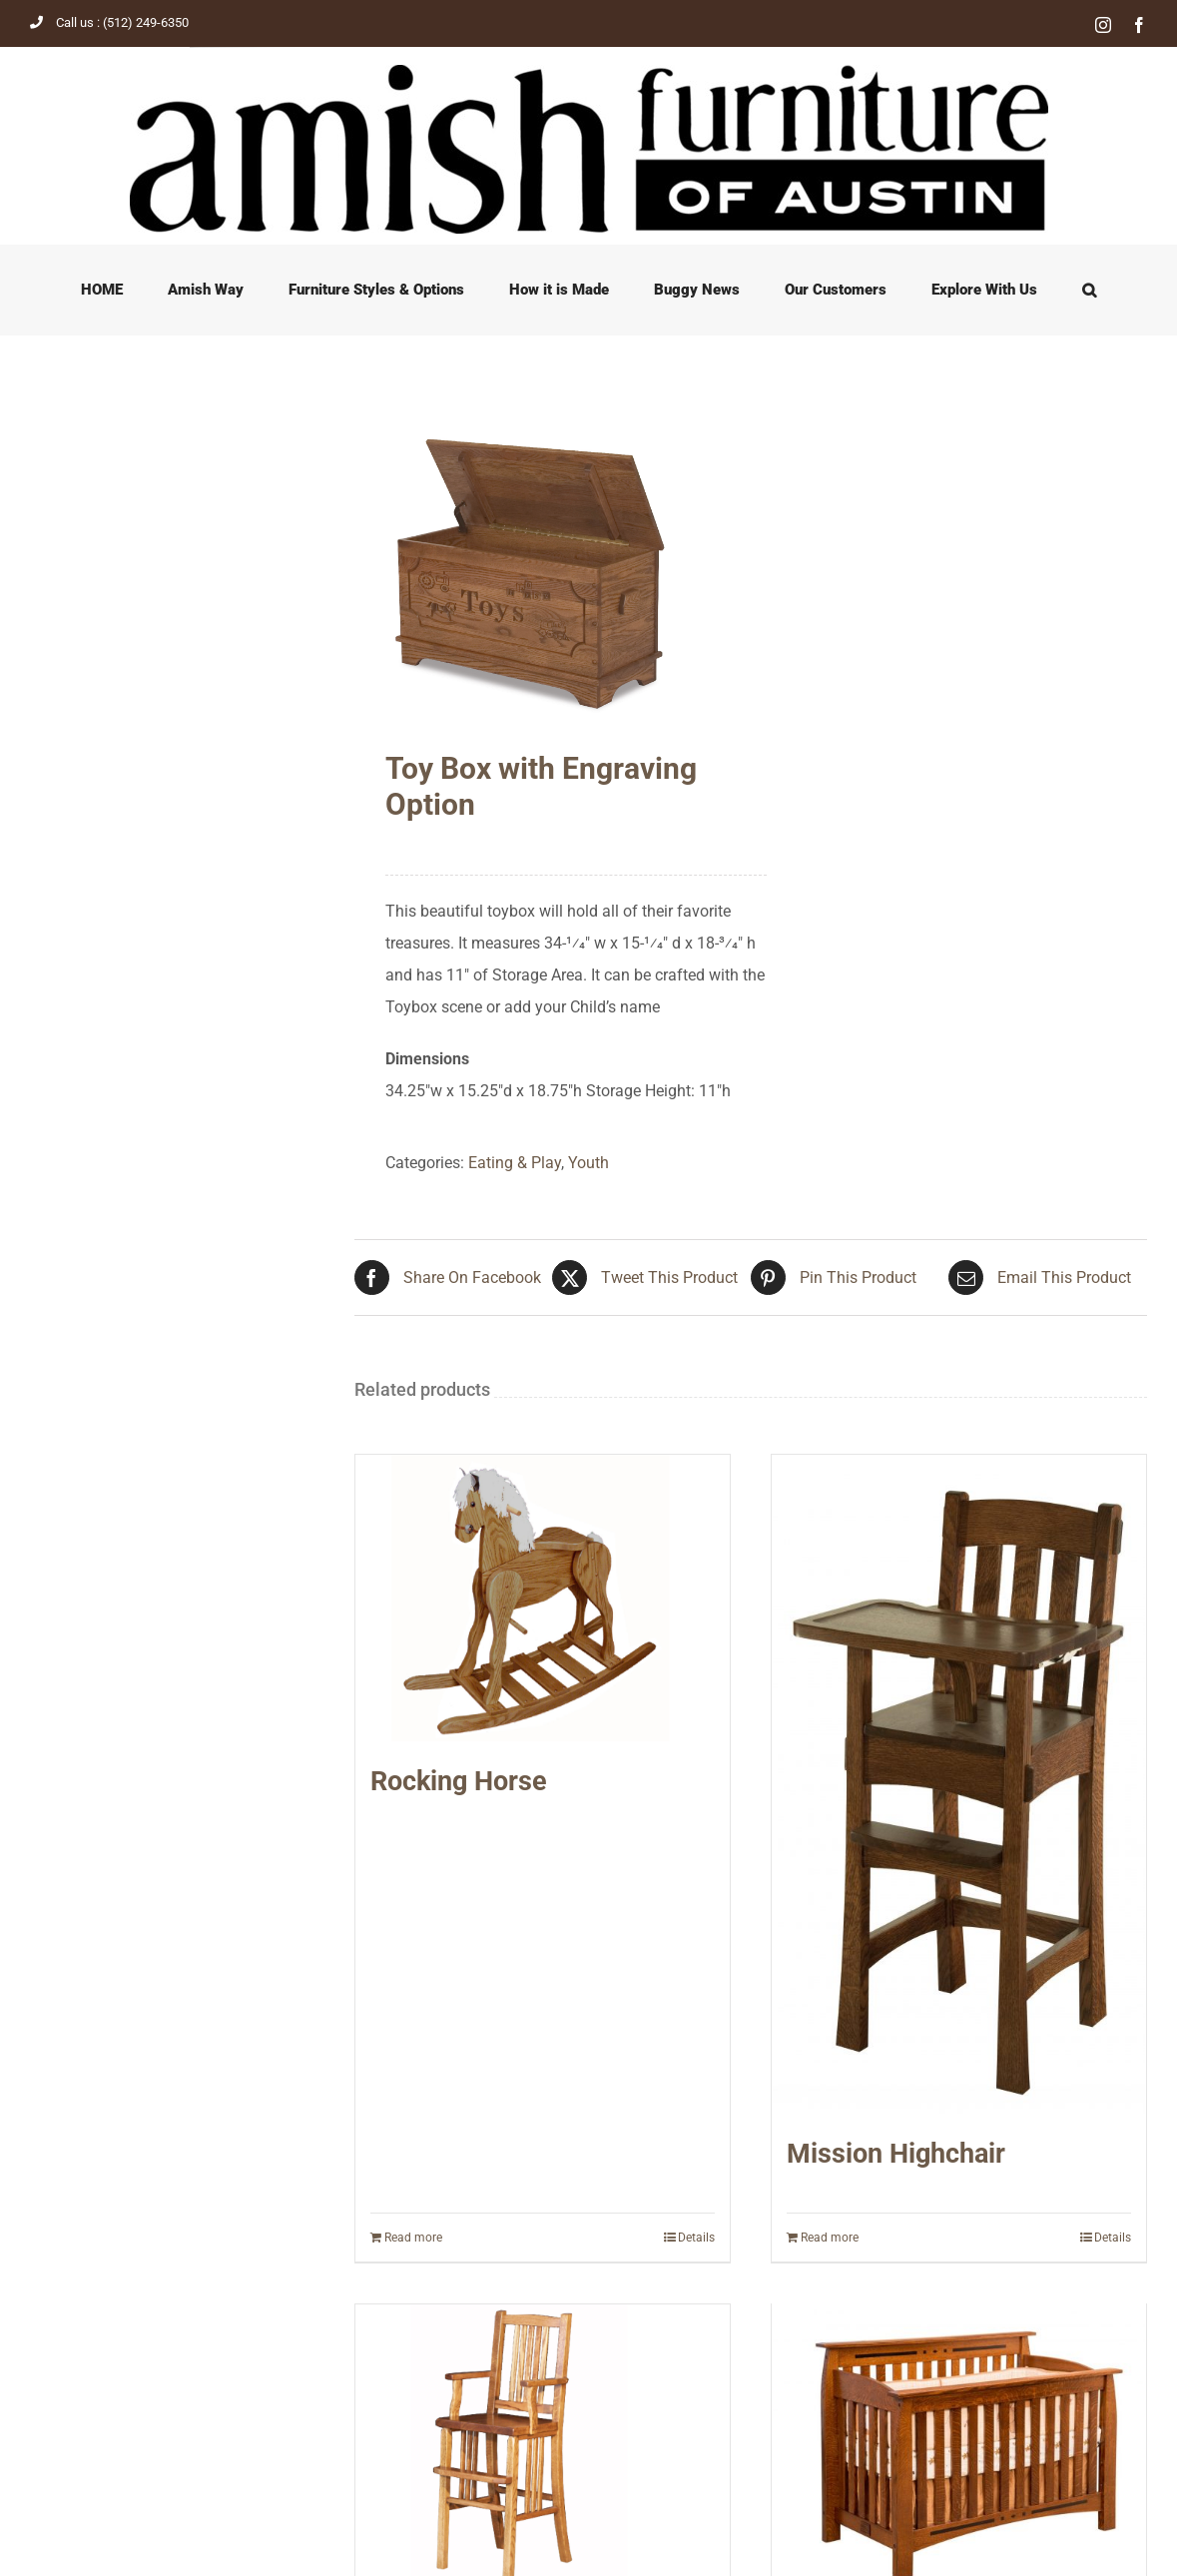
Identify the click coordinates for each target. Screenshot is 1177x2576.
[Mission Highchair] (959, 1784)
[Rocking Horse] (542, 1598)
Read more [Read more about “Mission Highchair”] (830, 2238)
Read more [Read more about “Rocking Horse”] (413, 2238)
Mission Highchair (896, 2154)
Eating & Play (514, 1162)
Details (696, 2238)
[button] (1089, 289)
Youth (588, 1162)
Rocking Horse (458, 1781)
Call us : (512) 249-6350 (109, 22)
